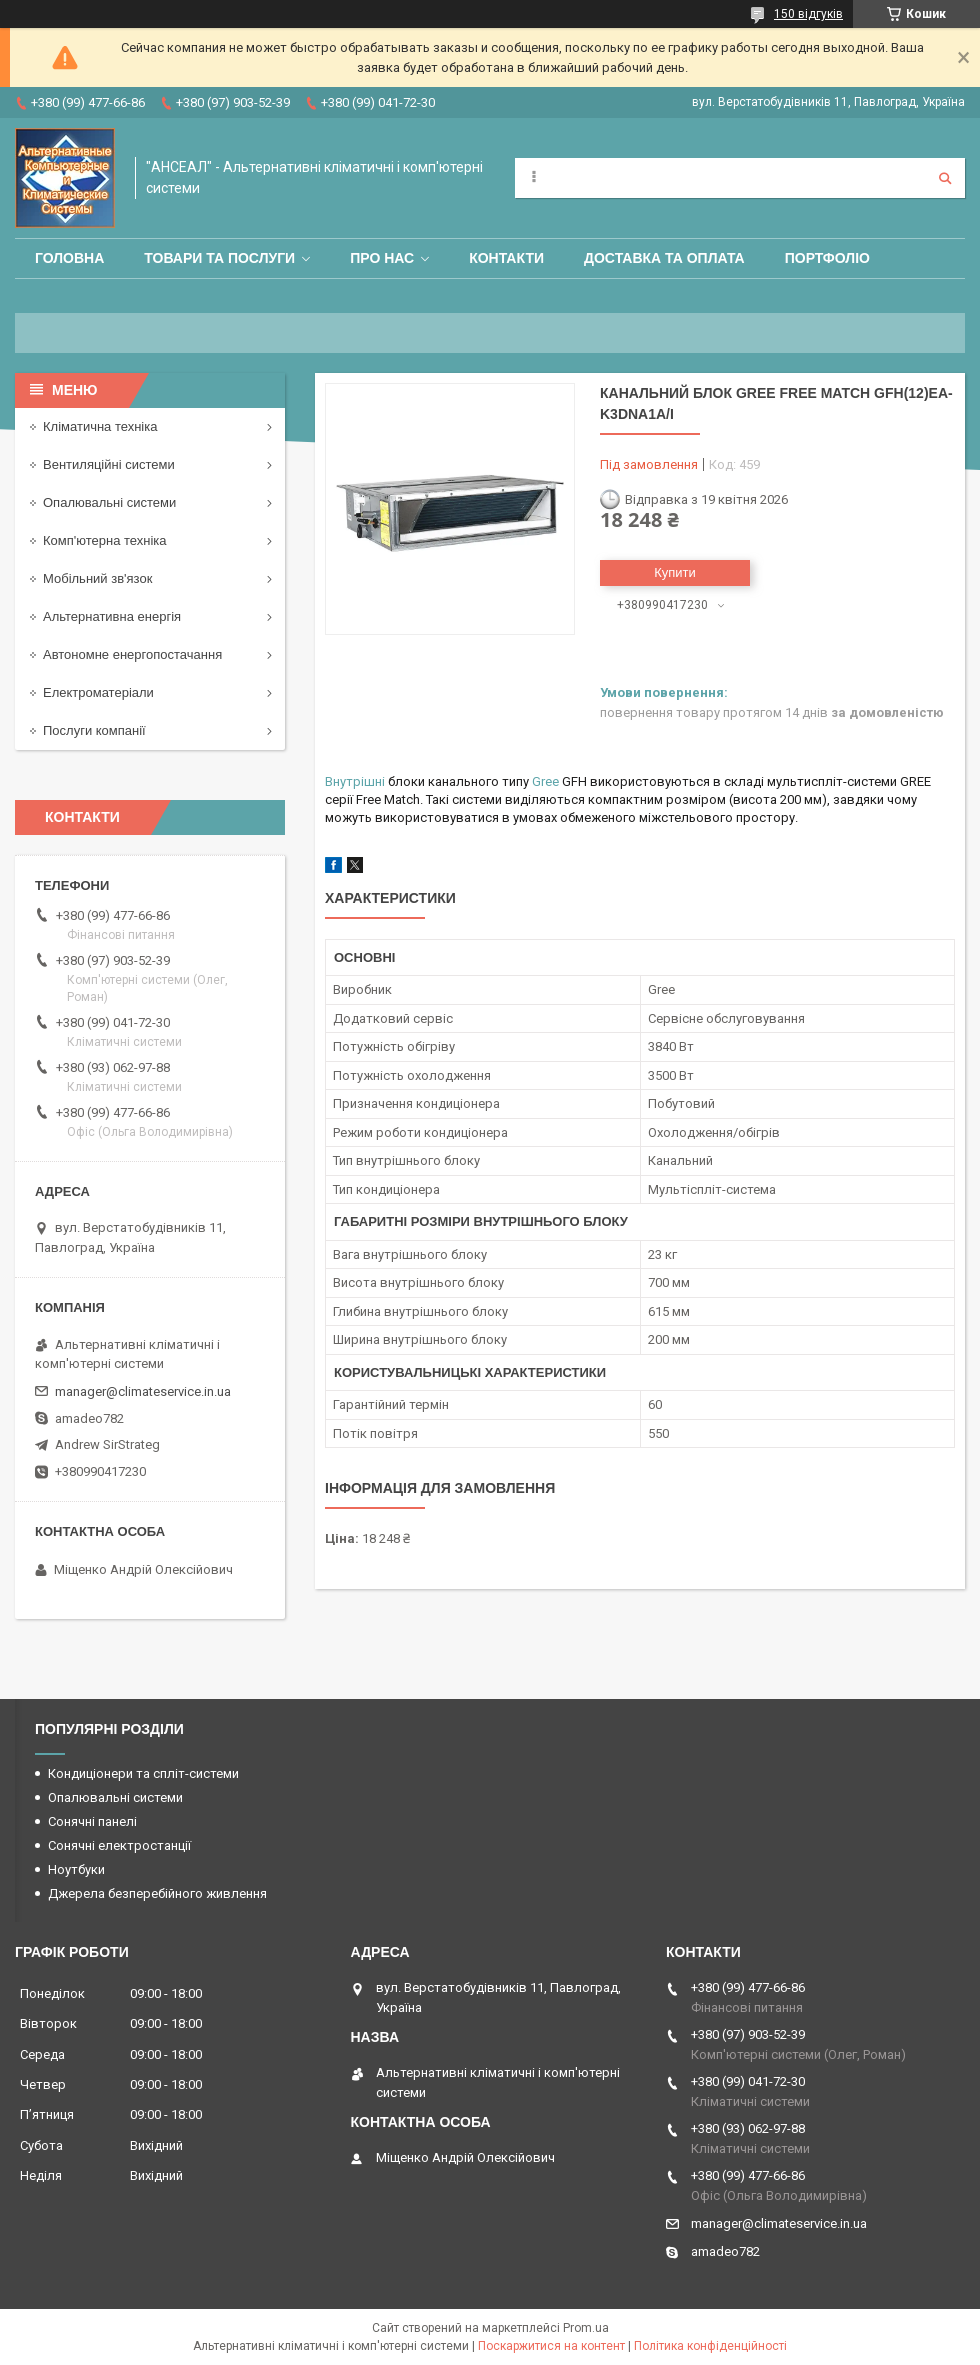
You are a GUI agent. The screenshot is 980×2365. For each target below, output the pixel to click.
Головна (69, 258)
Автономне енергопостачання (132, 654)
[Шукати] (945, 178)
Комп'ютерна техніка (105, 540)
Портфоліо (827, 258)
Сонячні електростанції (119, 1845)
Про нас (382, 258)
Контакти (506, 258)
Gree (545, 781)
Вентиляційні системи (109, 464)
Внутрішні (355, 781)
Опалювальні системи (109, 502)
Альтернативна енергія (112, 616)
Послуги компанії (94, 730)
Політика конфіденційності (710, 2346)
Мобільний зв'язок (97, 578)
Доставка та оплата (664, 258)
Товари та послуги (219, 258)
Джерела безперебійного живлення (157, 1893)
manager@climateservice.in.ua (143, 1391)
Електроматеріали (98, 692)
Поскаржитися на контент (551, 2346)
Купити (675, 572)
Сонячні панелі (92, 1821)
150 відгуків (808, 14)
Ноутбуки (76, 1869)
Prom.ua (586, 2328)
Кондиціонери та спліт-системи (143, 1773)
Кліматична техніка (100, 426)
